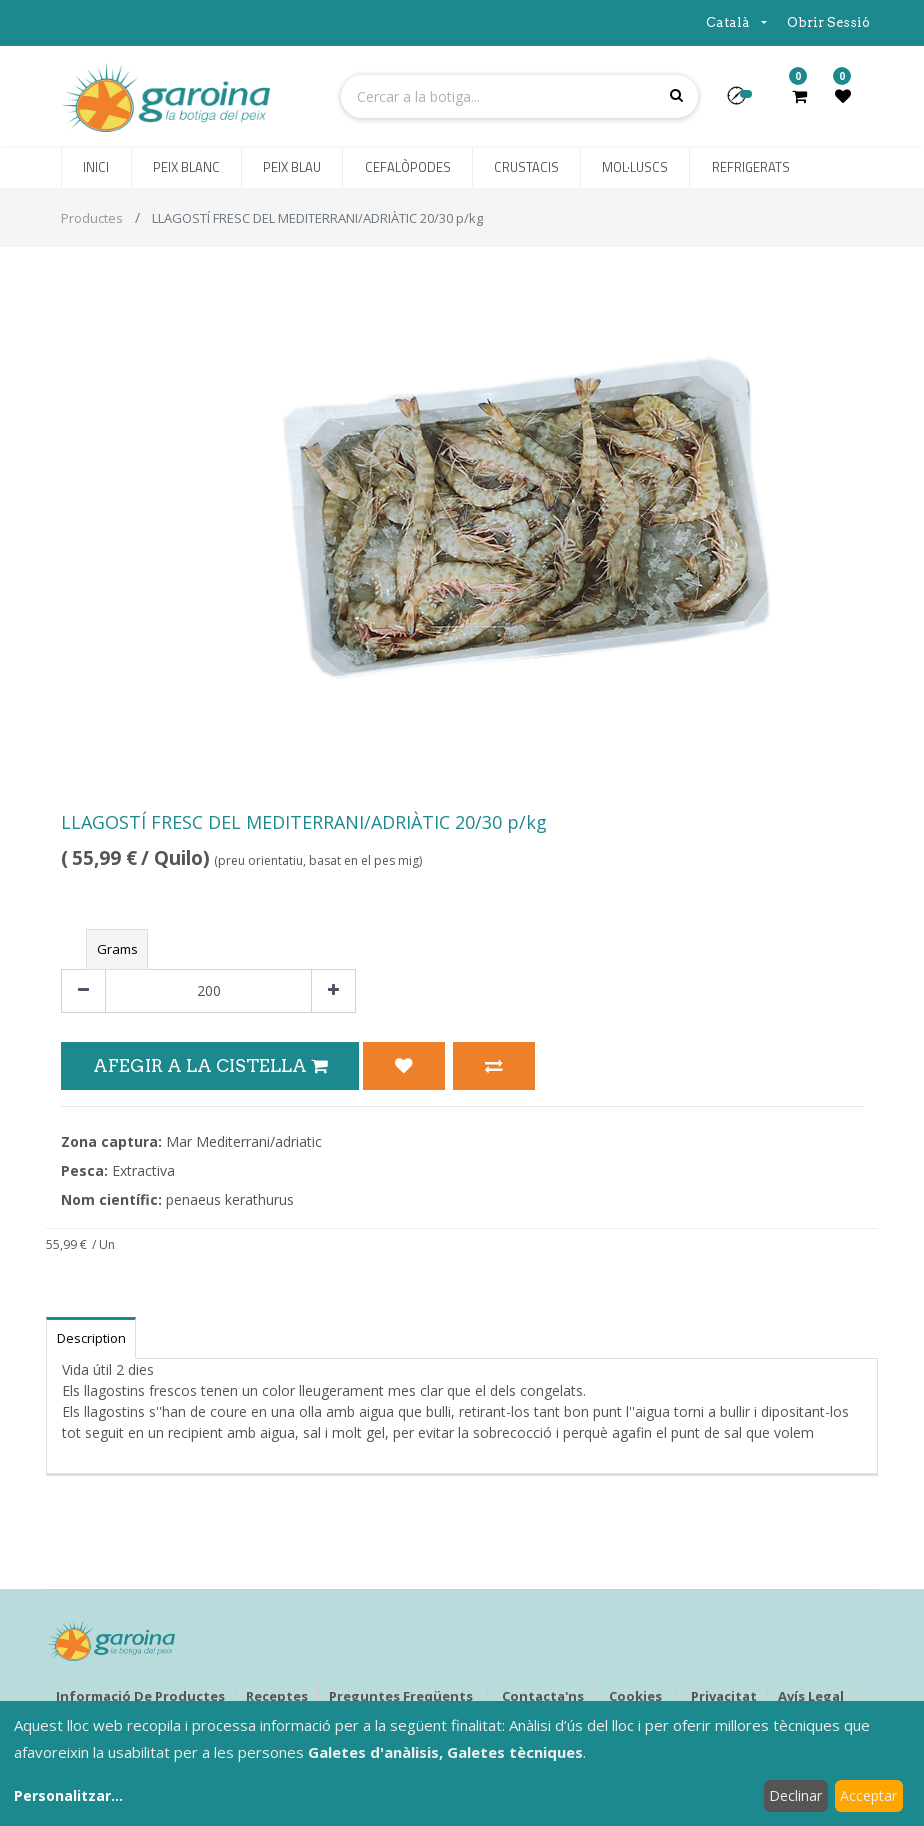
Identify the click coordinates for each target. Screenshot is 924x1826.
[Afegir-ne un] (333, 991)
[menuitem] (96, 168)
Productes (92, 218)
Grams (117, 949)
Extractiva (143, 1170)
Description (91, 1338)
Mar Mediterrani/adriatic (244, 1141)
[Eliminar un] (83, 991)
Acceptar (868, 1795)
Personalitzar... (68, 1795)
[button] (744, 102)
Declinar (795, 1795)
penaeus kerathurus (230, 1199)
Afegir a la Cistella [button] (210, 1065)
